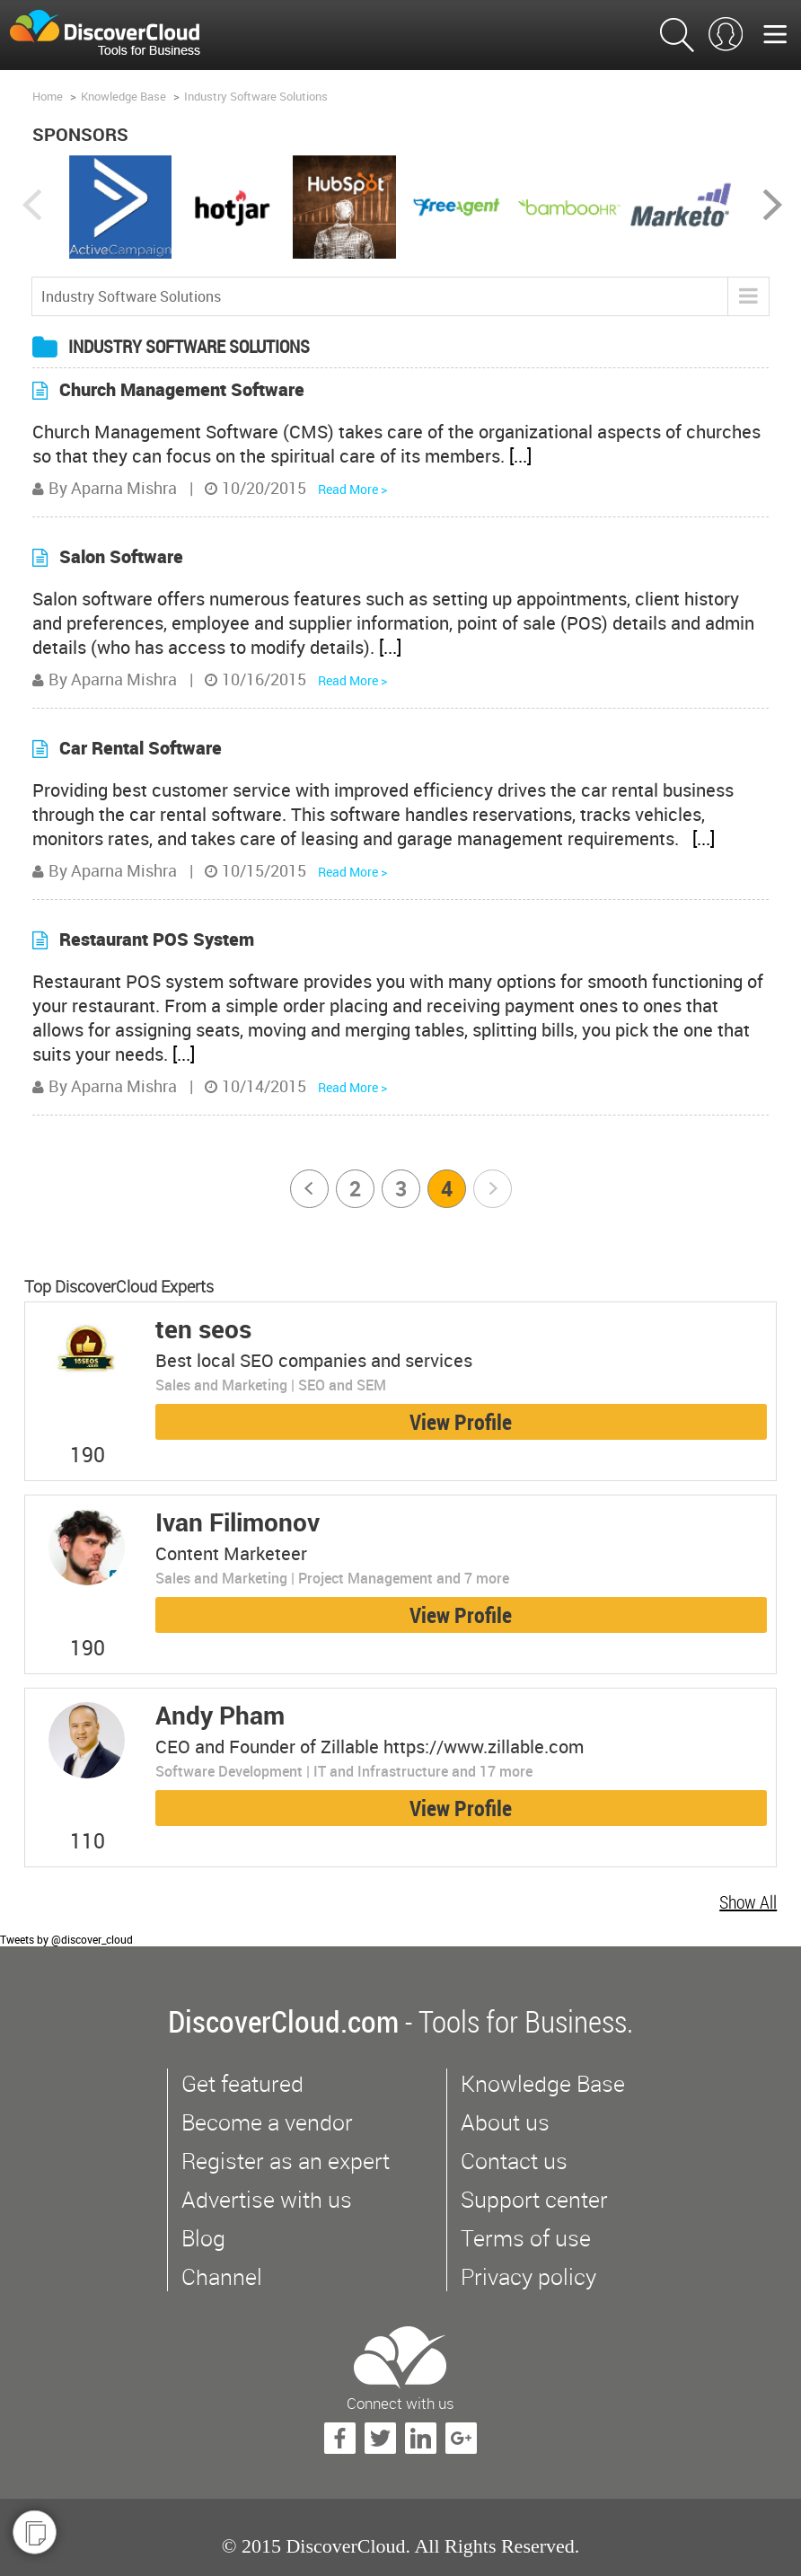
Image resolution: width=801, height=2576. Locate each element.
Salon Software (121, 556)
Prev (311, 1189)
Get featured (242, 2083)
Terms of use (526, 2238)
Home (47, 96)
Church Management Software (181, 389)
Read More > (352, 489)
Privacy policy (528, 2276)
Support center (534, 2199)
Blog (203, 2238)
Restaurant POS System (156, 939)
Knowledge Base (123, 96)
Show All (748, 1902)
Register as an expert (285, 2160)
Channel (221, 2276)
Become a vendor (267, 2122)
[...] (520, 456)
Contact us (514, 2160)
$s (116, 35)
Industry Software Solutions (256, 96)
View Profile (460, 1421)
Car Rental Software (140, 748)
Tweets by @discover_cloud (66, 1939)
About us (505, 2122)
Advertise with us (266, 2199)
